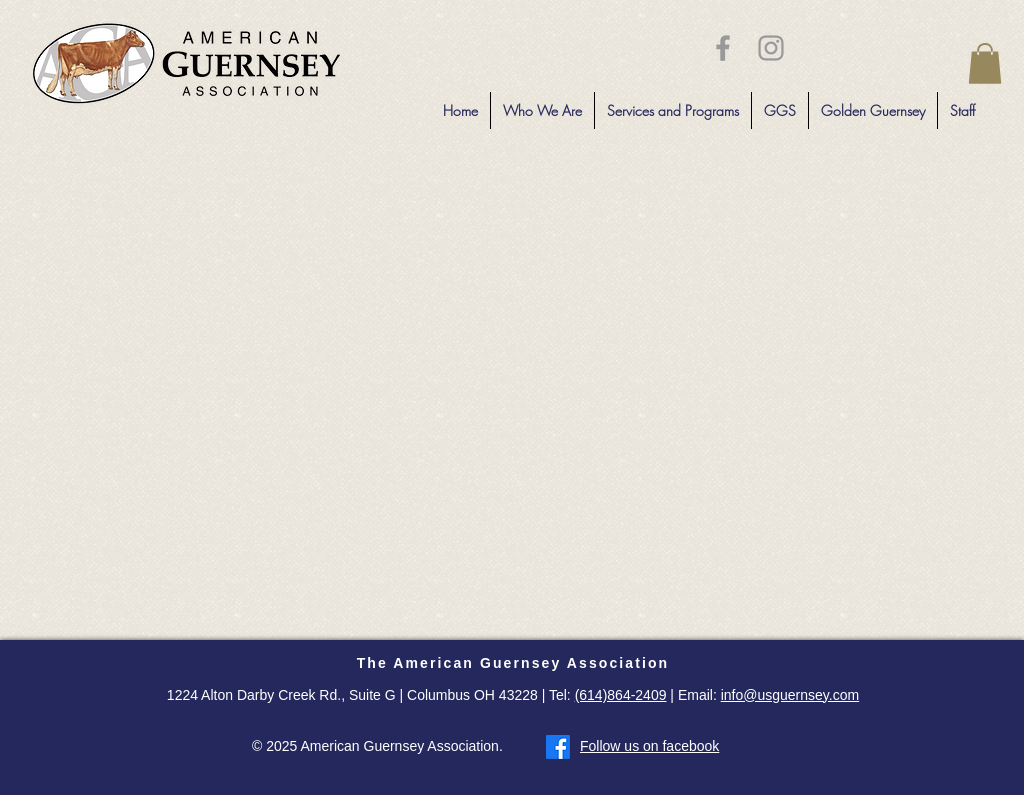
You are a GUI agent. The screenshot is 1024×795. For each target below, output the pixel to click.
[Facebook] (558, 747)
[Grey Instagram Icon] (771, 48)
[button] (985, 63)
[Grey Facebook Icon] (723, 48)
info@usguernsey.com (790, 695)
